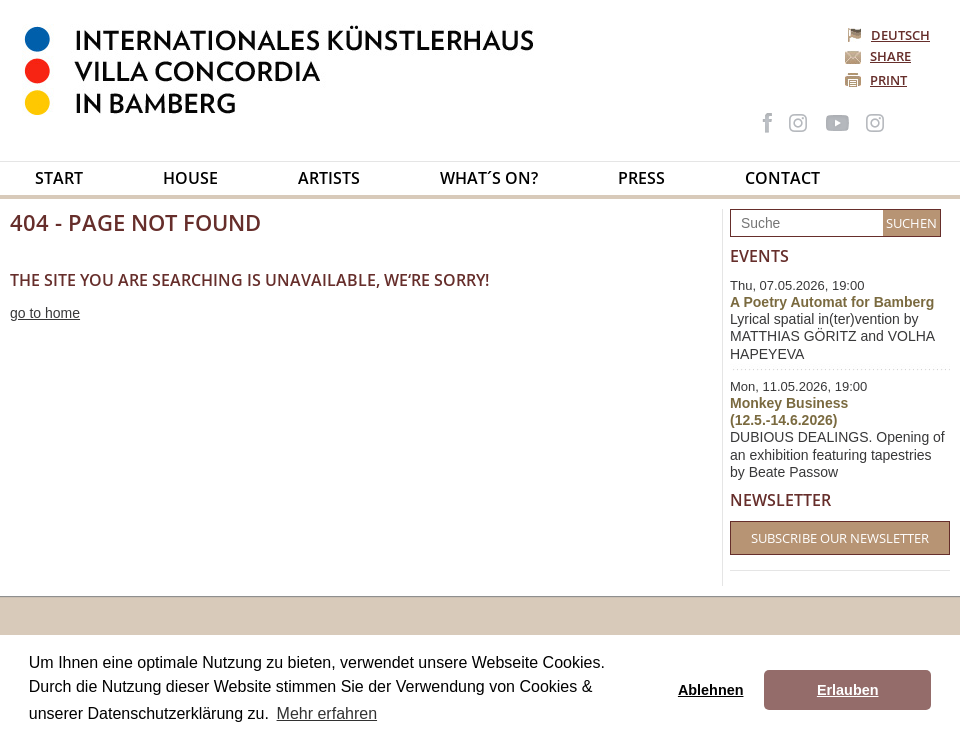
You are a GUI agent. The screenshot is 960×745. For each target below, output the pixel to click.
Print (888, 80)
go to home (45, 313)
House (190, 178)
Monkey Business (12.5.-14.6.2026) (789, 411)
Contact (782, 178)
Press (641, 178)
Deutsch (890, 35)
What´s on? (489, 178)
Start (59, 178)
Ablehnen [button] (711, 690)
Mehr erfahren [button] (327, 713)
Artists (329, 178)
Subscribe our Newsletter (840, 538)
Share (890, 56)
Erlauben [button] (848, 690)
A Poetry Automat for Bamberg (832, 302)
